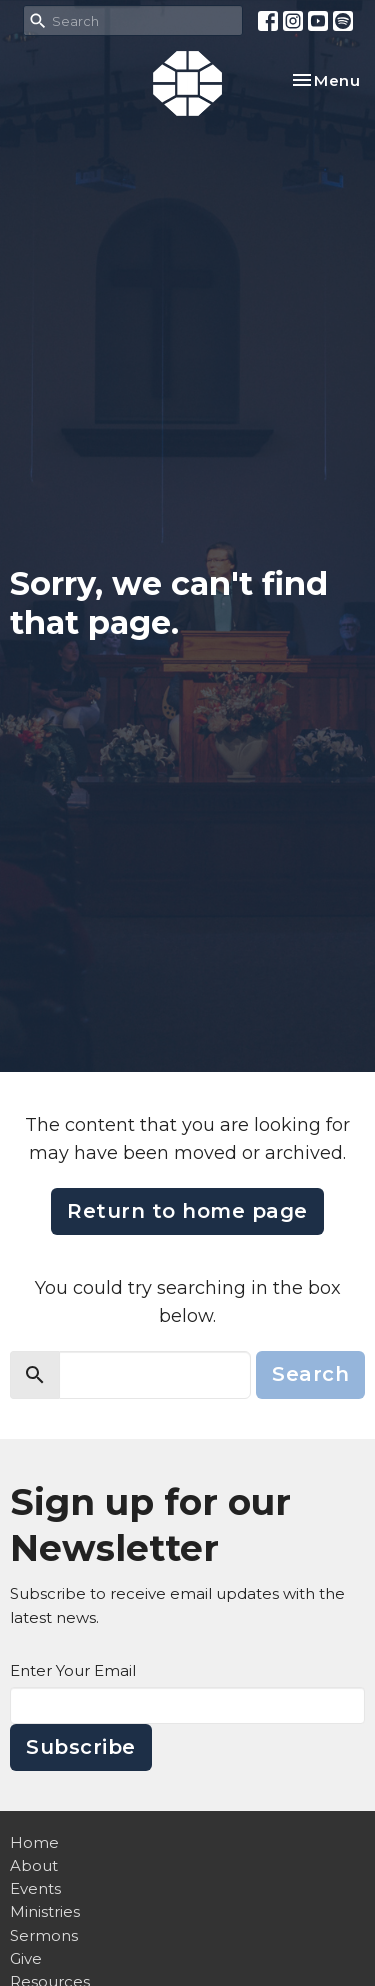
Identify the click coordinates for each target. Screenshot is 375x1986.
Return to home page (187, 1211)
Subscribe (81, 1747)
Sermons (44, 1935)
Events (35, 1888)
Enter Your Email (73, 1670)
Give (26, 1958)
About (34, 1865)
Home (34, 1842)
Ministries (45, 1911)
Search (310, 1374)
